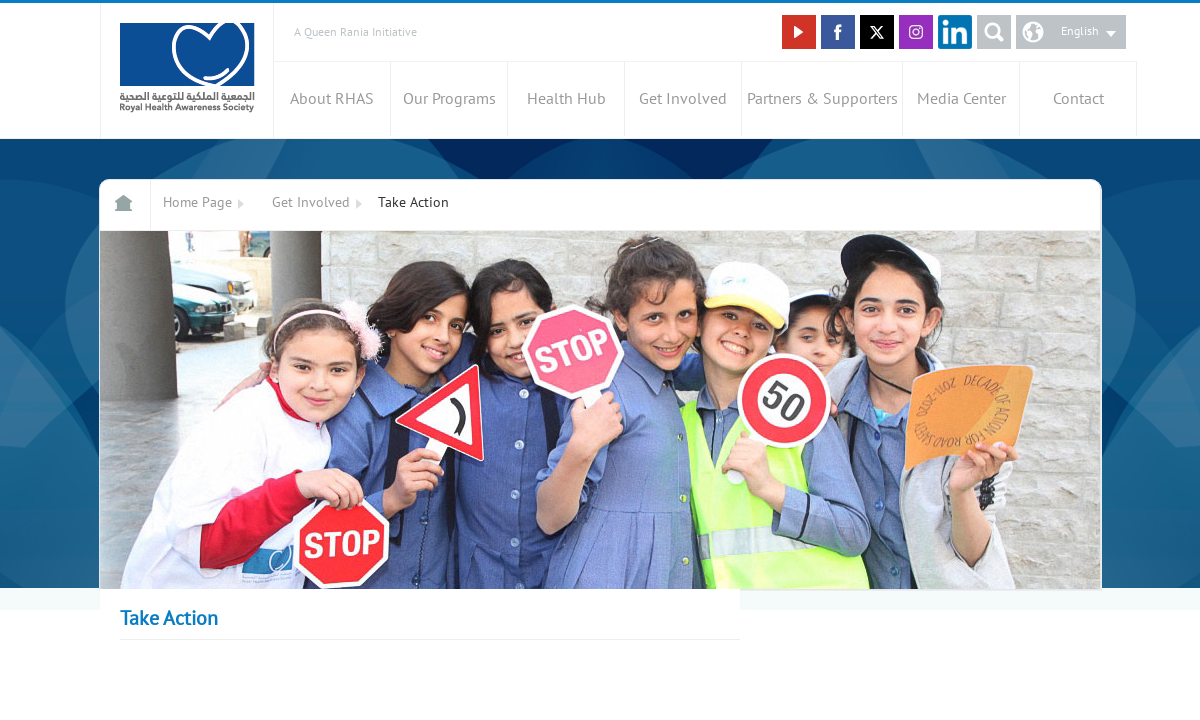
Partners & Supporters (822, 99)
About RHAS (332, 99)
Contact (1078, 99)
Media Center (961, 99)
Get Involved (683, 99)
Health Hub (566, 99)
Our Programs (449, 99)
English (1080, 31)
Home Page (197, 202)
